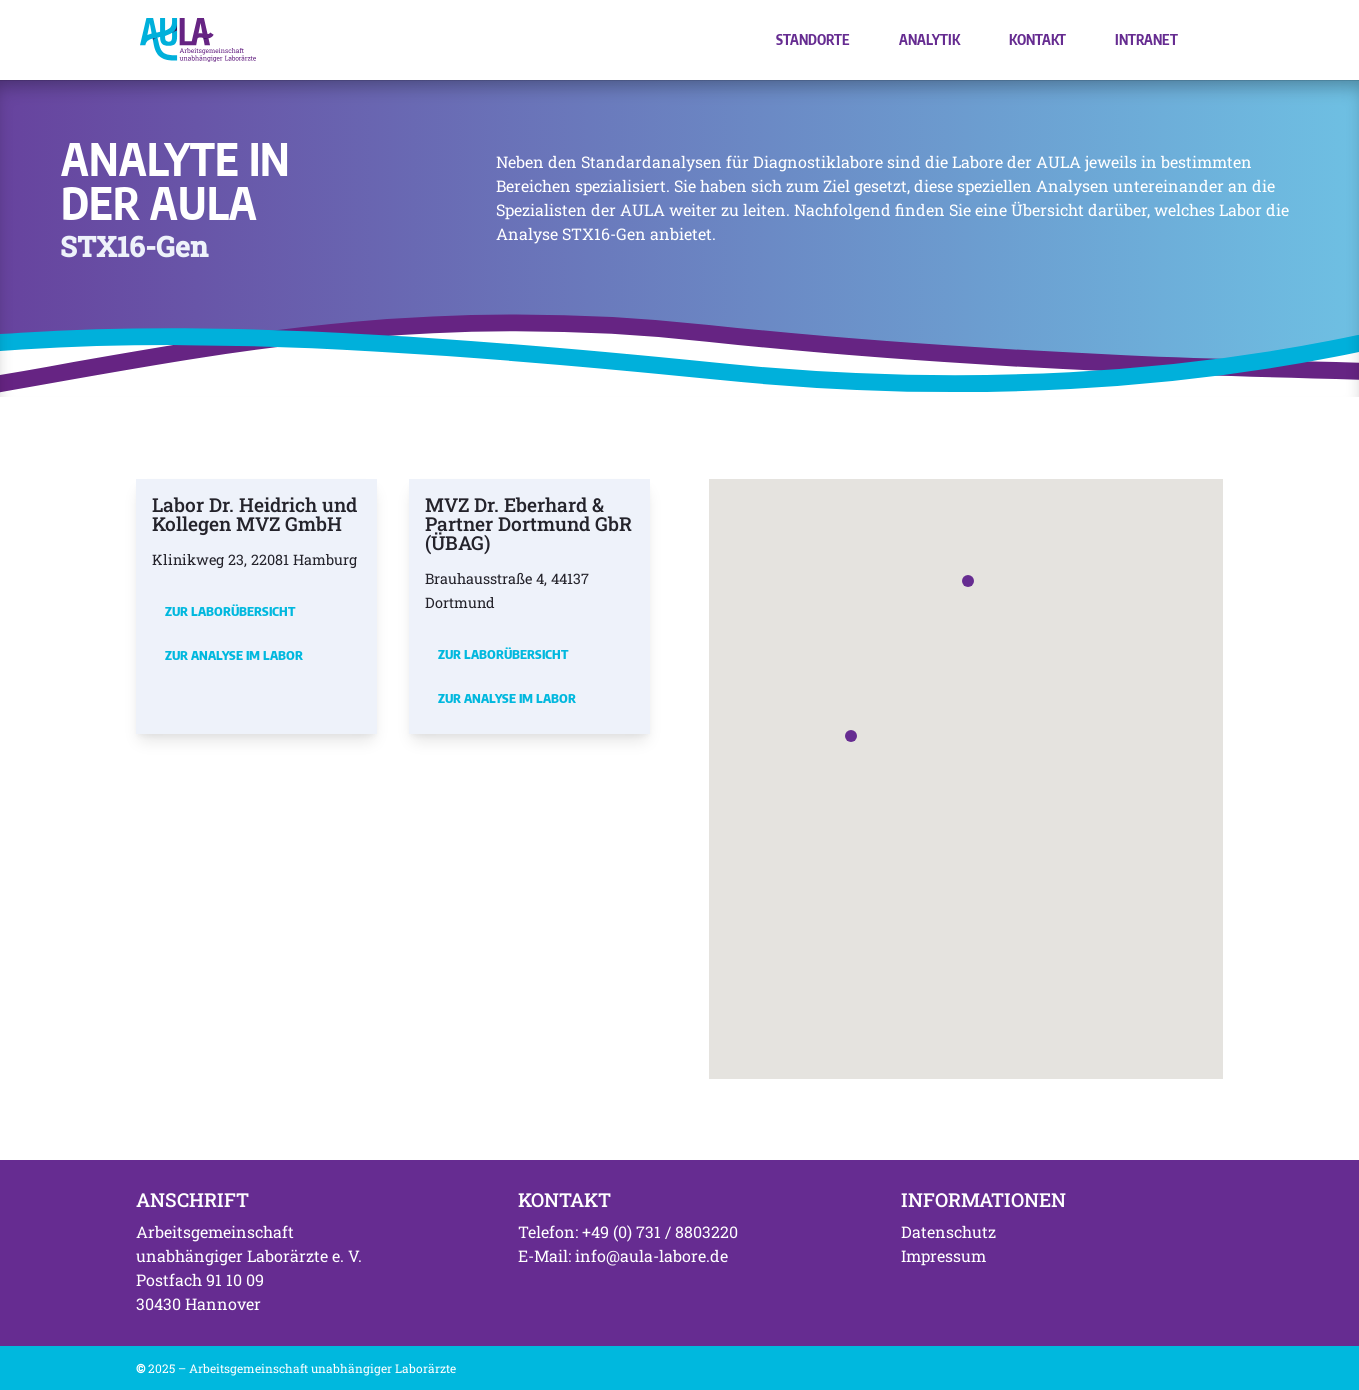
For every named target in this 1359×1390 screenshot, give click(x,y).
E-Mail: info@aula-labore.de (623, 1255)
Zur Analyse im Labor (234, 655)
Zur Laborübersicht (230, 611)
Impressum (943, 1255)
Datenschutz (948, 1231)
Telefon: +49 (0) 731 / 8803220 (628, 1231)
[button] (851, 736)
